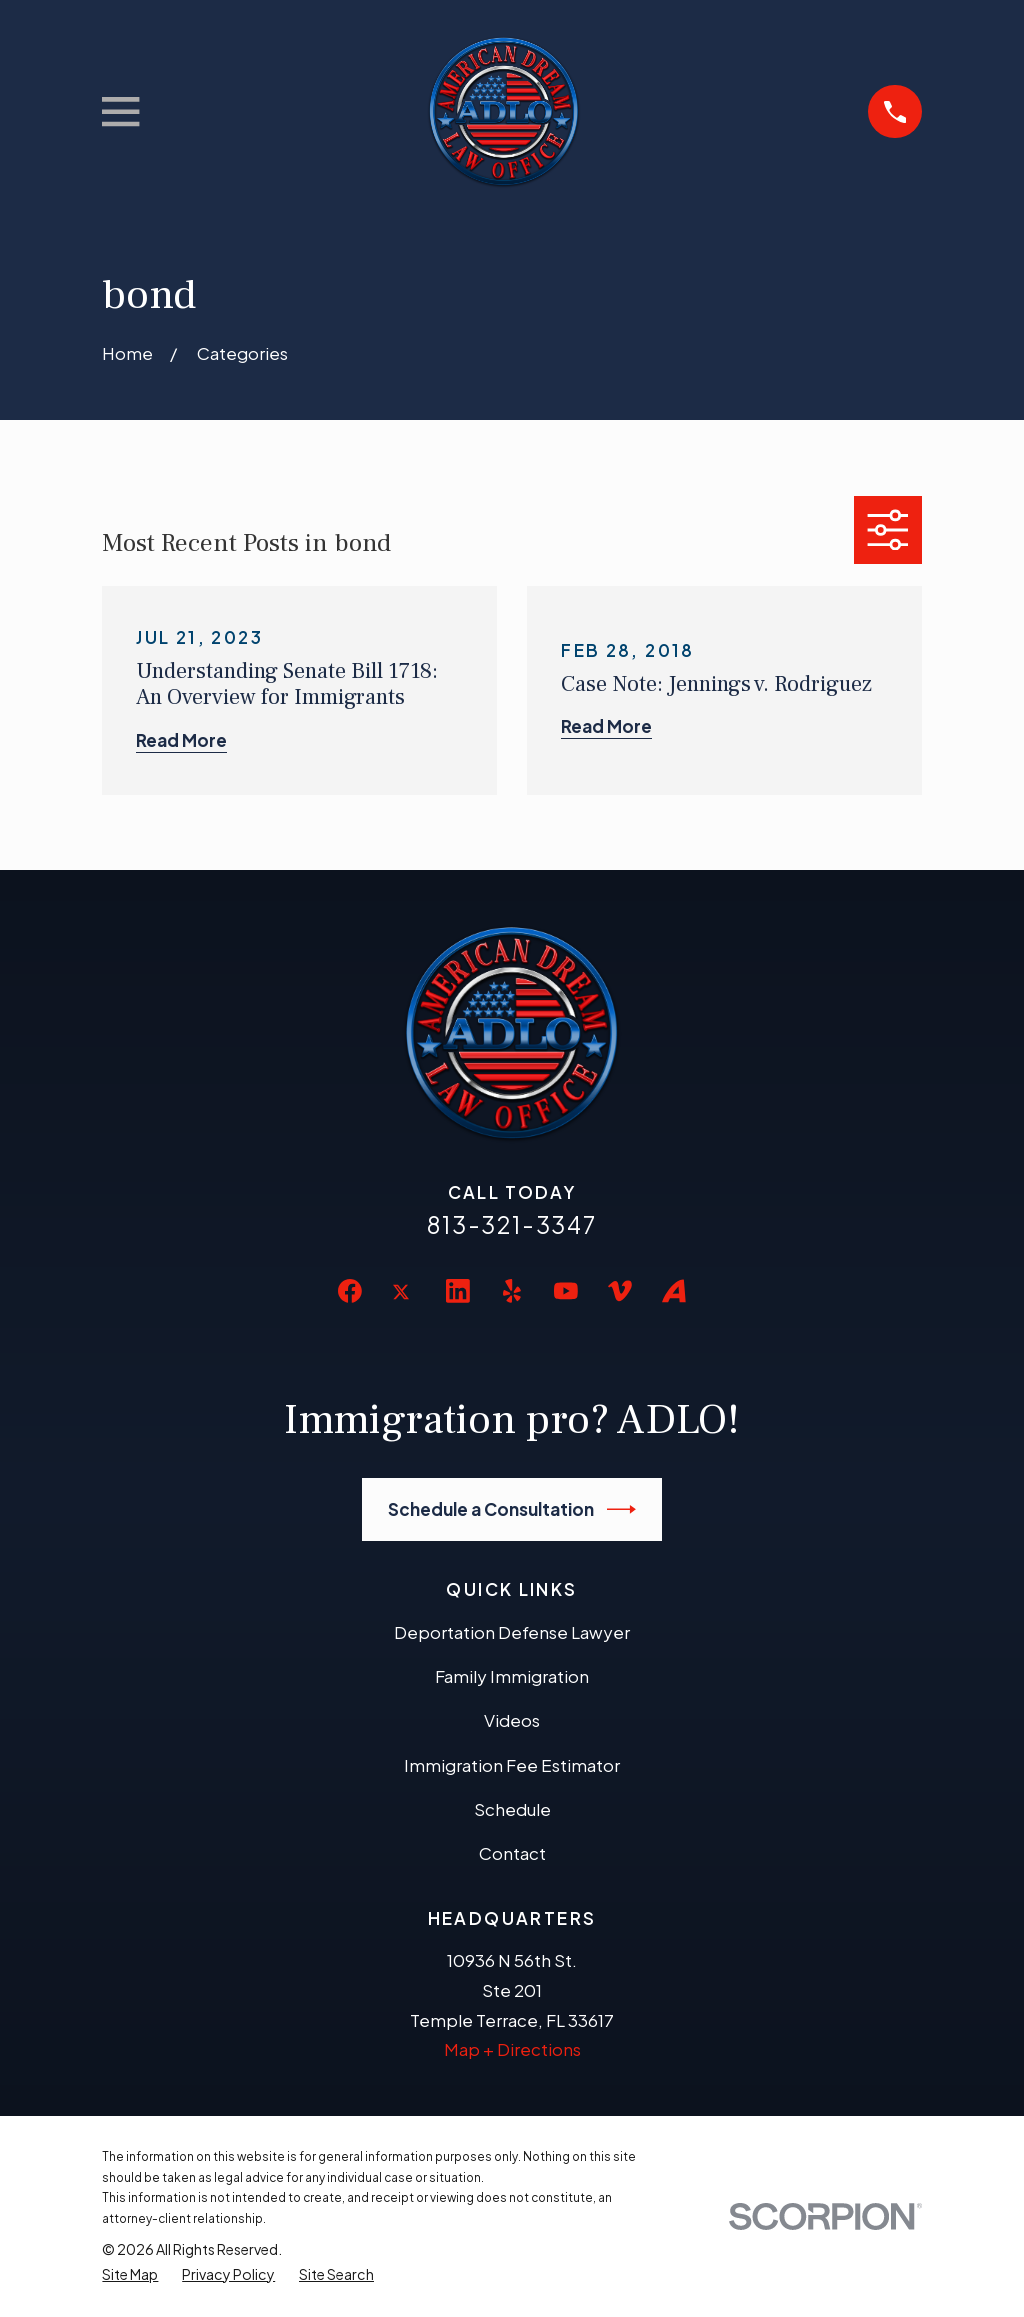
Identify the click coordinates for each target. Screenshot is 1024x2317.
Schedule (512, 1809)
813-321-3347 (512, 1224)
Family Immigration (512, 1676)
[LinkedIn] (458, 1291)
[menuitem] (130, 2274)
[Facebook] (350, 1291)
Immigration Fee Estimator (512, 1765)
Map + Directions (512, 2049)
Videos (512, 1720)
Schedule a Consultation (512, 1509)
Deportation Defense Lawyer (512, 1632)
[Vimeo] (620, 1291)
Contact (512, 1853)
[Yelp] (512, 1291)
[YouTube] (566, 1291)
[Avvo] (674, 1291)
